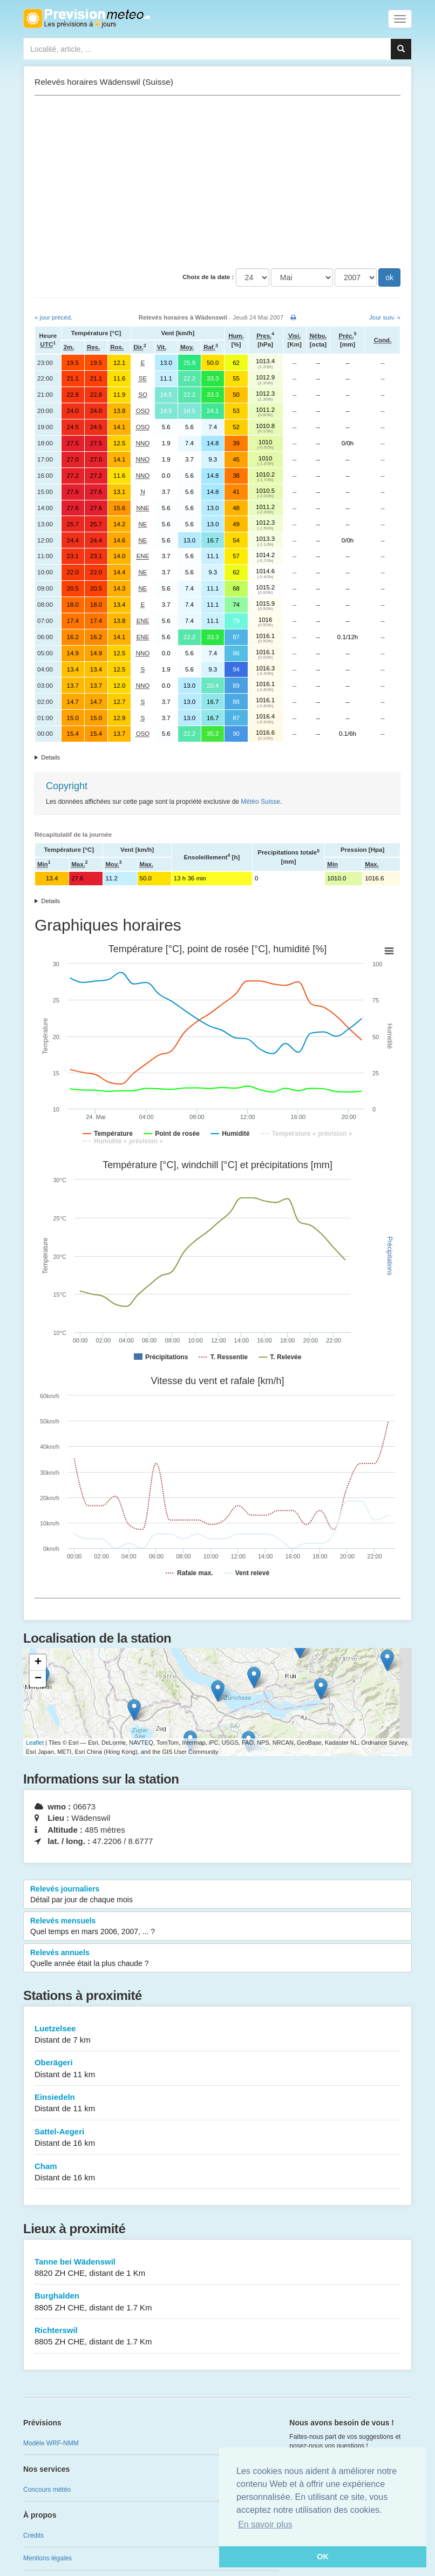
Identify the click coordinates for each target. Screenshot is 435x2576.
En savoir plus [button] (265, 2524)
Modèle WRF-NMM (51, 2443)
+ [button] (38, 1663)
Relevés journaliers (217, 1894)
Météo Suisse (260, 801)
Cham (217, 2172)
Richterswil (217, 2337)
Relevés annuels (217, 1958)
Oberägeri (217, 2069)
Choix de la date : (208, 277)
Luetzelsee (217, 2035)
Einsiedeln (217, 2103)
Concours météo (47, 2489)
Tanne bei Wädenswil (217, 2268)
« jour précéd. (53, 317)
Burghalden (217, 2302)
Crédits (33, 2535)
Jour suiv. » (384, 317)
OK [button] (323, 2556)
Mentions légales (47, 2558)
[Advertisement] (217, 181)
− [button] (38, 1679)
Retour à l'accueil (86, 18)
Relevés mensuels (217, 1926)
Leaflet (35, 1742)
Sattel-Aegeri (217, 2138)
